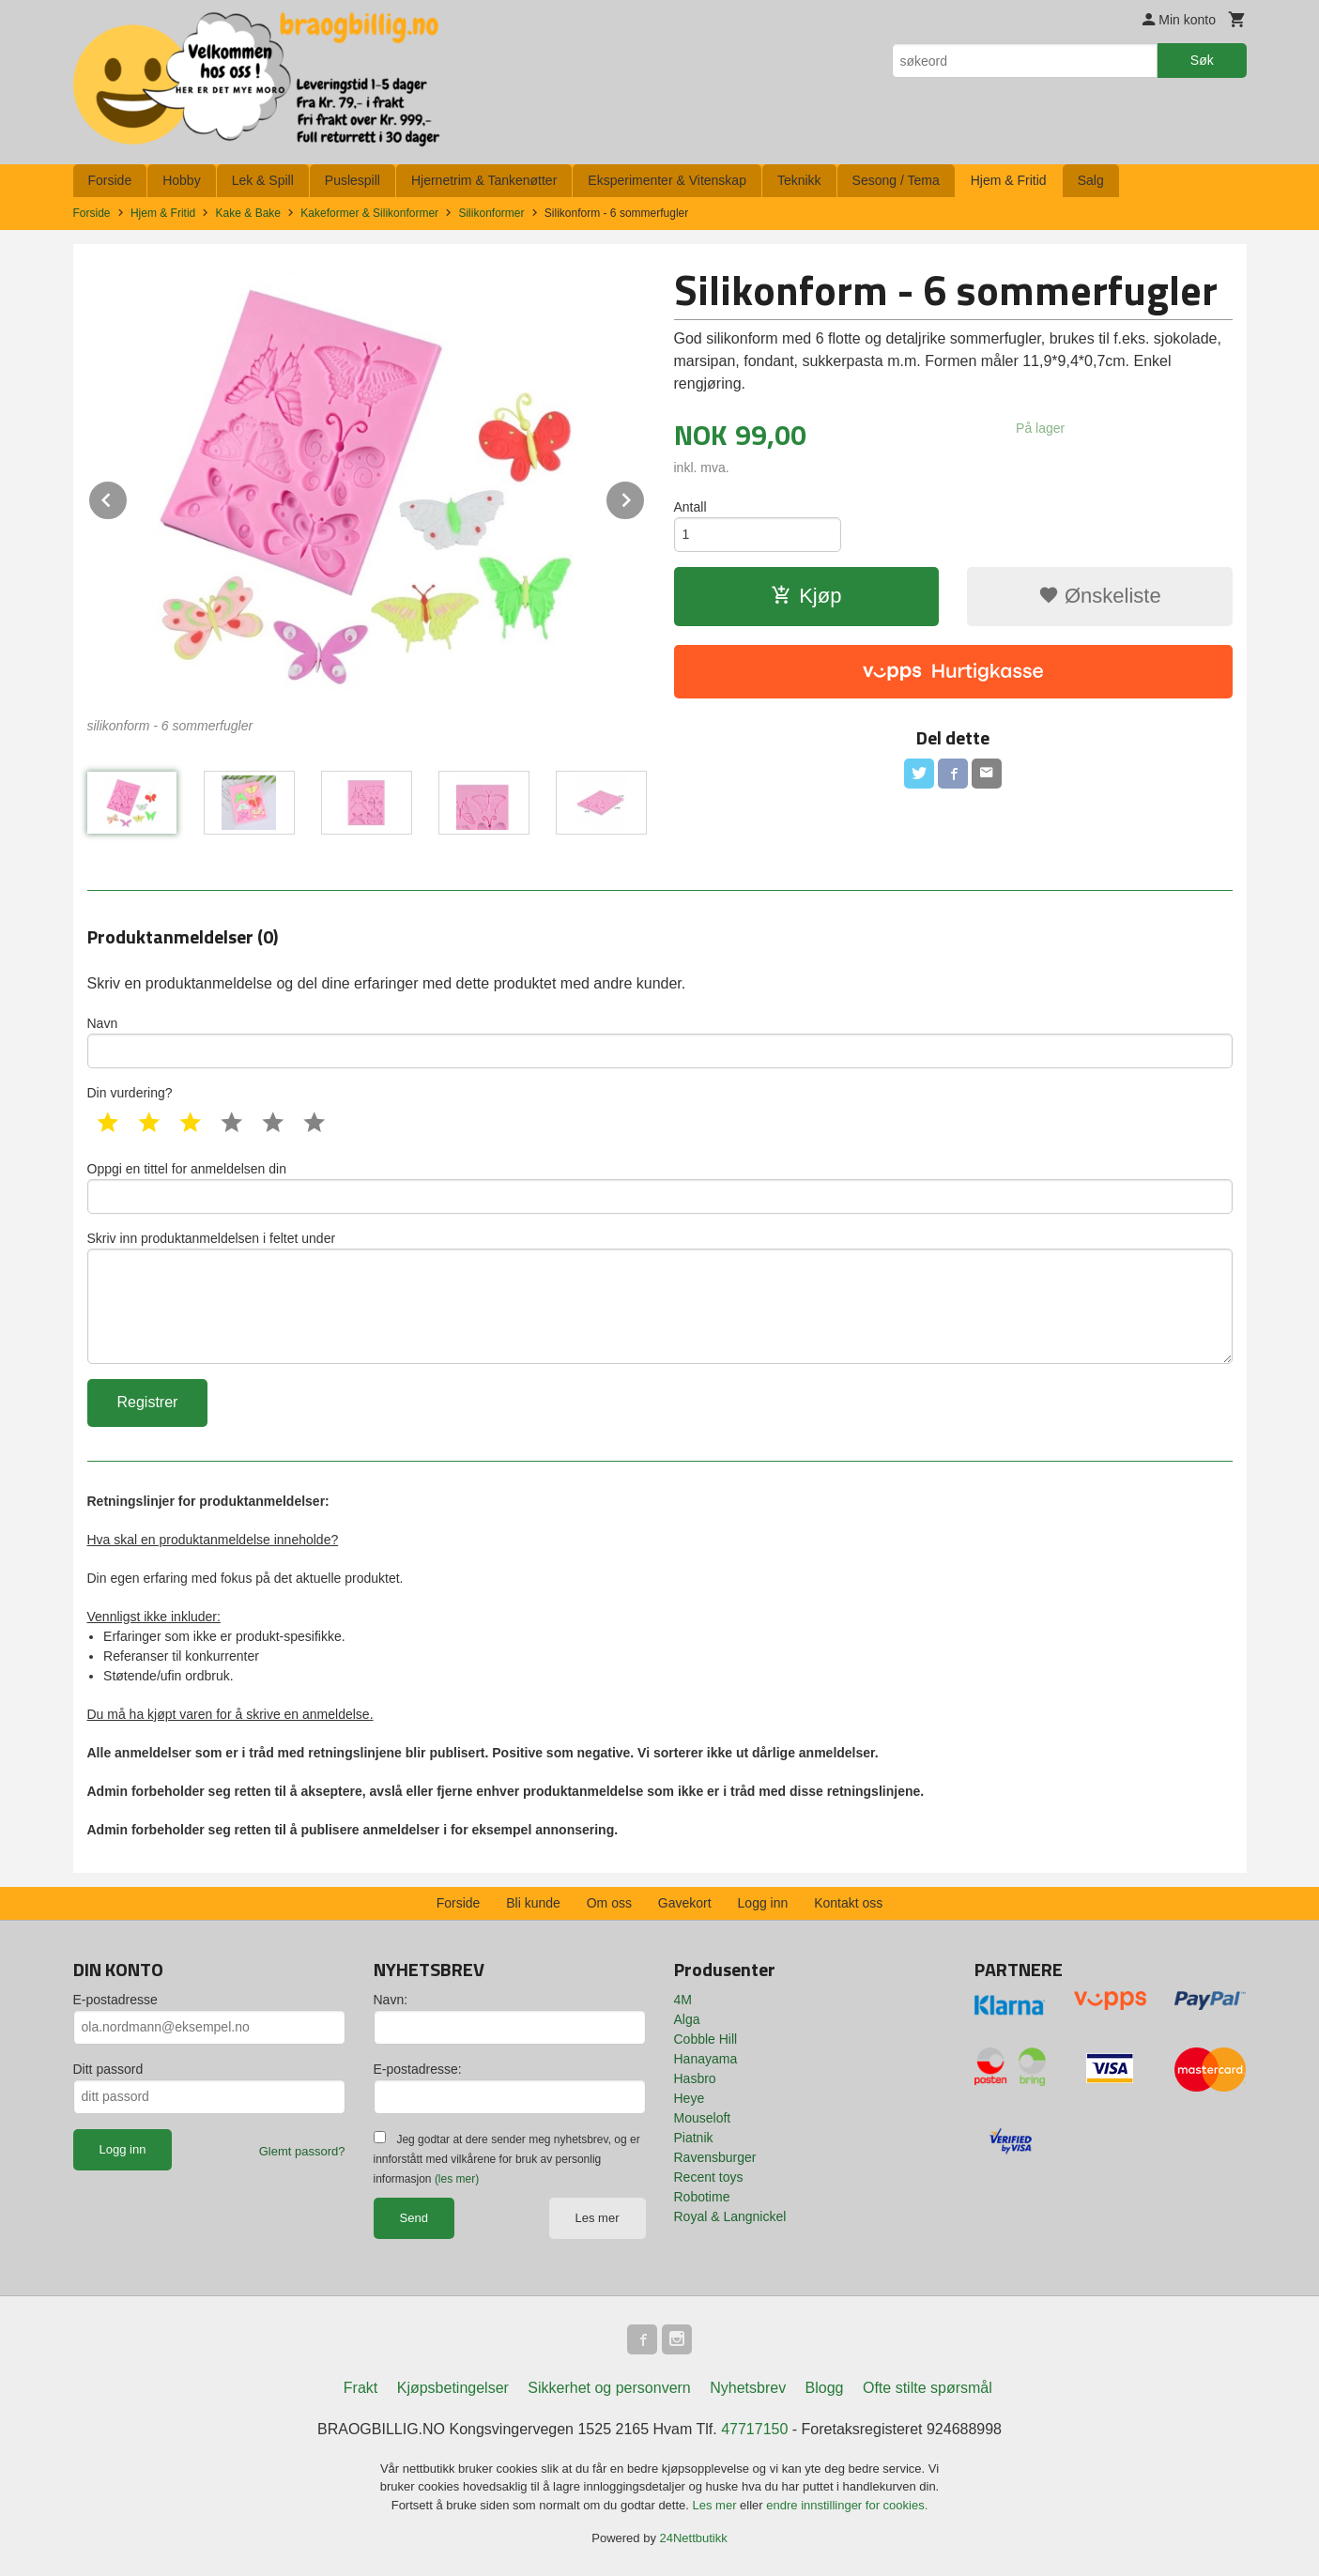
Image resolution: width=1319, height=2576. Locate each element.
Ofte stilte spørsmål (927, 2388)
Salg (1091, 180)
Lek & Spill (263, 180)
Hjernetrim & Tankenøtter (484, 180)
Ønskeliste (1099, 595)
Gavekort (685, 1902)
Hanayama (706, 2058)
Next (645, 497)
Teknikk (799, 180)
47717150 (754, 2429)
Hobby (181, 180)
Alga (687, 2019)
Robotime (702, 2196)
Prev (128, 497)
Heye (689, 2098)
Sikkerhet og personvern (609, 2388)
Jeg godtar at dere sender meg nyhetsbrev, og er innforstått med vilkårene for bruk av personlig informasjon (507, 2159)
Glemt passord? (302, 2151)
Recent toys (709, 2177)
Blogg (824, 2388)
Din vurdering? (130, 1092)
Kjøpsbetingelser (453, 2388)
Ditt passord (108, 2069)
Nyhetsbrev (748, 2388)
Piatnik (693, 2137)
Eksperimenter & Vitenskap (667, 180)
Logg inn (763, 1902)
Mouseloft (702, 2117)
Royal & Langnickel (730, 2216)
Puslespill (352, 180)
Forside (110, 180)
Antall (690, 506)
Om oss (609, 1902)
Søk (1202, 60)
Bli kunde (533, 1902)
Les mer (597, 2218)
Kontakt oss (848, 1902)
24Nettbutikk (694, 2538)
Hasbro (695, 2078)
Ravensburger (715, 2157)
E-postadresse (115, 1999)
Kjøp (806, 595)
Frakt (360, 2388)
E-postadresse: (418, 2069)
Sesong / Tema (896, 180)
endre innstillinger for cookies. (847, 2505)
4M (683, 1999)
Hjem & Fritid (1009, 180)
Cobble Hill (706, 2039)
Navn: (391, 1999)
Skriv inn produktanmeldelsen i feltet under (660, 1297)
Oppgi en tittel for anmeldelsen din (660, 1187)
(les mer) (457, 2178)
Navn (660, 1042)
